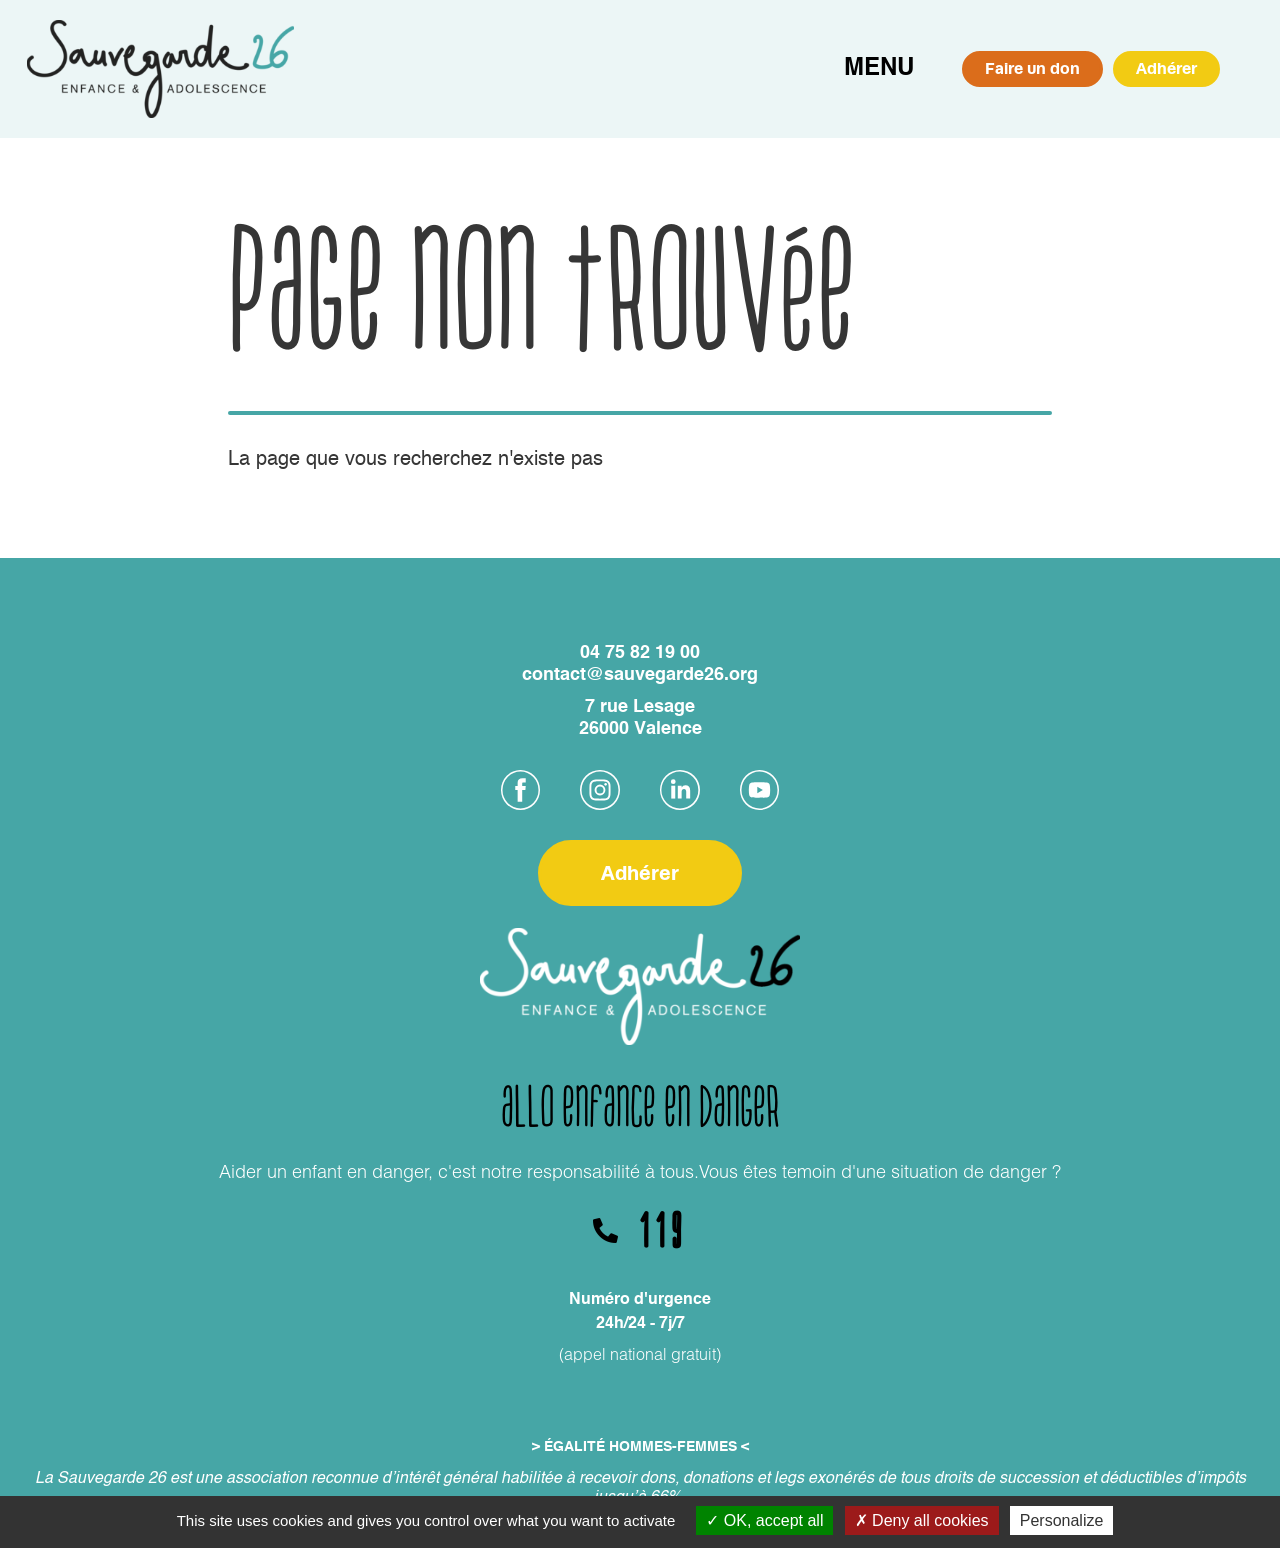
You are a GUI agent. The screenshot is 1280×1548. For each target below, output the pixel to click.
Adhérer (1166, 68)
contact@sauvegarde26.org (640, 675)
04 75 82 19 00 (640, 653)
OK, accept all (764, 1520)
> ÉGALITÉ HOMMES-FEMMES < (640, 1447)
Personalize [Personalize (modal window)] (1062, 1520)
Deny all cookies (922, 1520)
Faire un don (1032, 68)
